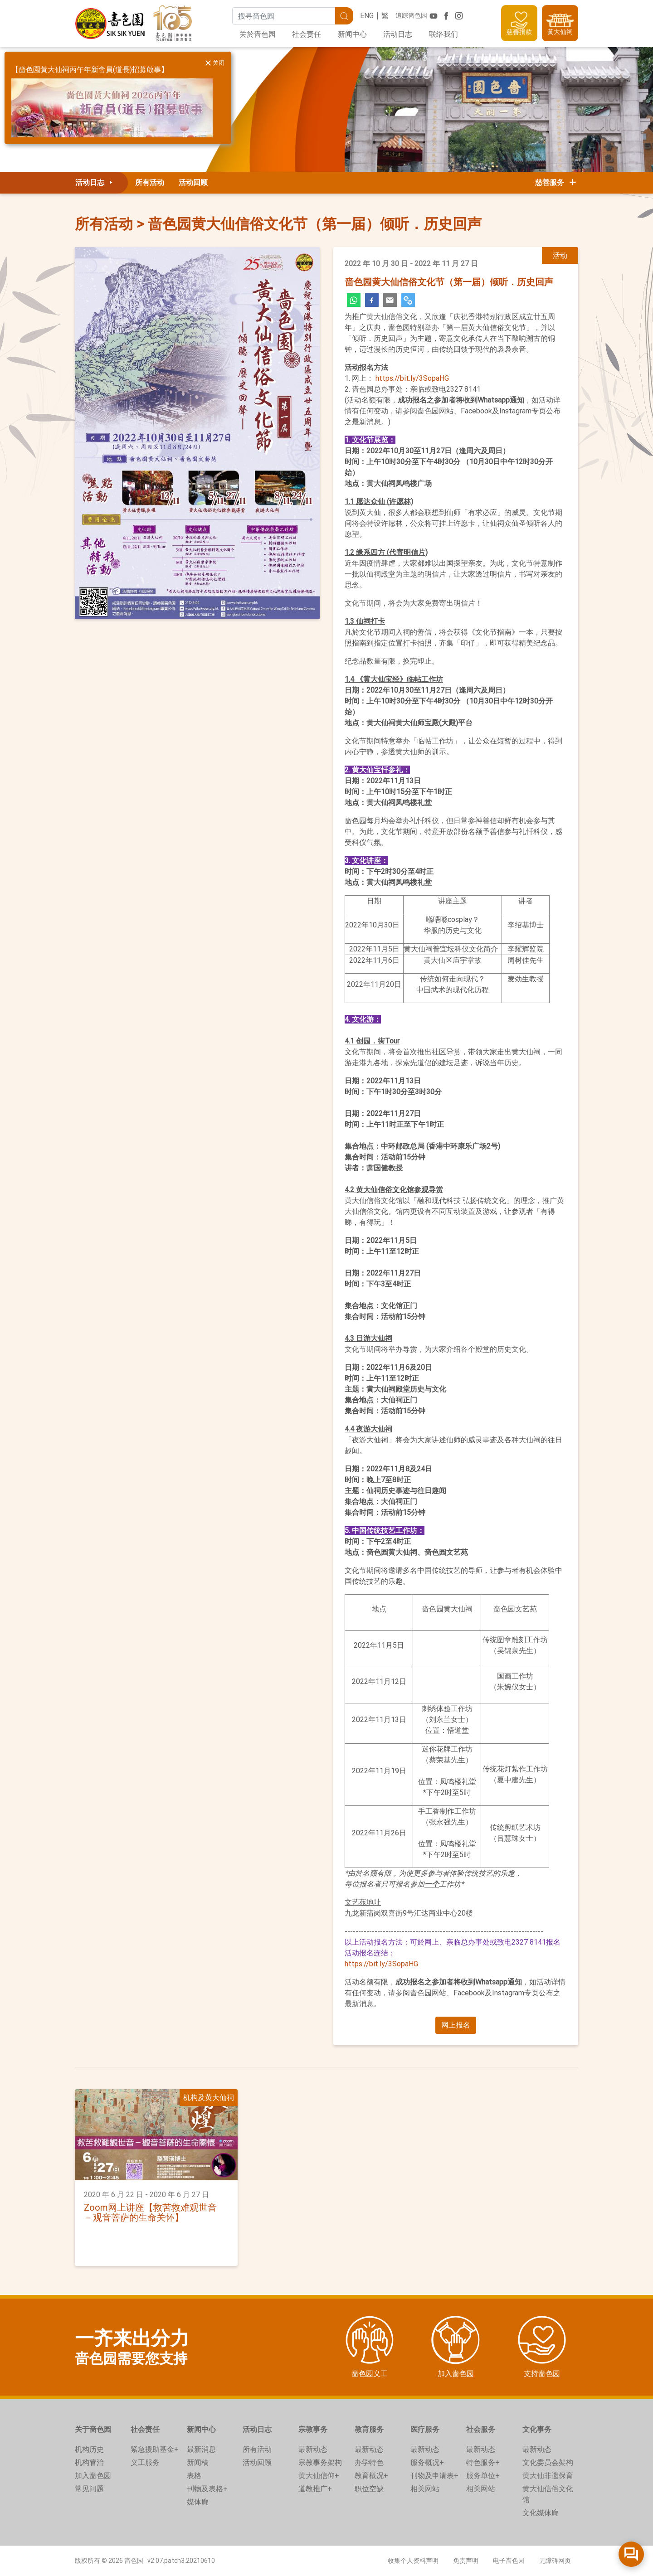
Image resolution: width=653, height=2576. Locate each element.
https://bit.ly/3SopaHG (412, 378)
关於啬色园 (257, 34)
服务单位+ (483, 2475)
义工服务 (145, 2462)
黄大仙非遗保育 (547, 2475)
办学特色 (369, 2462)
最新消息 (201, 2449)
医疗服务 (424, 2429)
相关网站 (424, 2488)
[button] (455, 2025)
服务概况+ (427, 2462)
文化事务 (536, 2429)
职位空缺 (369, 2488)
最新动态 (312, 2449)
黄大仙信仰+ (318, 2475)
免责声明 (465, 2560)
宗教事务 (312, 2429)
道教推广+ (315, 2488)
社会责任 (306, 34)
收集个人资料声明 (413, 2560)
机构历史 (89, 2449)
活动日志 (397, 34)
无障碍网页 (555, 2560)
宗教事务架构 (320, 2462)
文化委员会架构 (547, 2462)
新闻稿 (198, 2462)
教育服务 (369, 2429)
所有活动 (149, 182)
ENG (367, 15)
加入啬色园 (93, 2475)
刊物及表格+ (207, 2488)
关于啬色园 (93, 2429)
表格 (194, 2475)
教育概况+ (371, 2475)
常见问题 (89, 2488)
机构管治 (89, 2462)
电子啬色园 (509, 2560)
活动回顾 (193, 182)
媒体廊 (198, 2502)
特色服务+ (483, 2462)
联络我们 (443, 34)
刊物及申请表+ (434, 2475)
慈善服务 (556, 182)
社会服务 (480, 2429)
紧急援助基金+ (155, 2449)
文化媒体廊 (540, 2512)
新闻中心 (352, 34)
